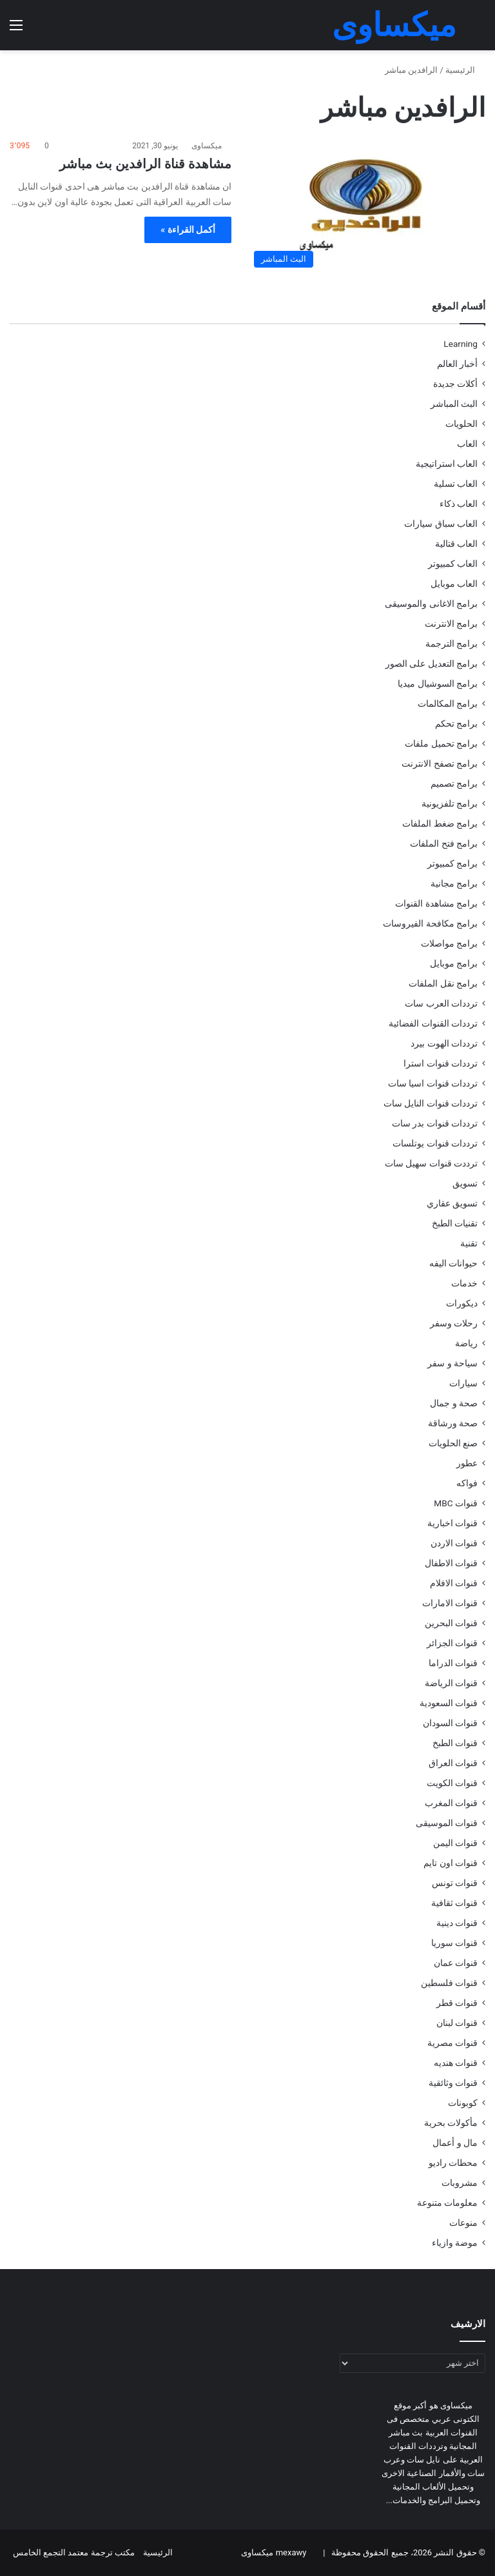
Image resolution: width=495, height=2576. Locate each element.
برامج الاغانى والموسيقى (431, 603)
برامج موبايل (454, 963)
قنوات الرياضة (451, 1683)
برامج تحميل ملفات (441, 743)
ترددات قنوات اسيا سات (433, 1083)
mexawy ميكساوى (273, 2552)
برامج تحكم (456, 723)
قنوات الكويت (452, 1783)
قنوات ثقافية (454, 1903)
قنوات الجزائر (452, 1643)
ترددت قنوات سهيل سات (431, 1163)
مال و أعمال (455, 2143)
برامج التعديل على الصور (431, 663)
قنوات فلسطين (449, 1983)
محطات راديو (453, 2163)
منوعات (463, 2222)
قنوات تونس (455, 1883)
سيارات (463, 1383)
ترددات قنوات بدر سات (435, 1123)
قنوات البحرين (451, 1623)
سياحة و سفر (452, 1363)
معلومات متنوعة (447, 2202)
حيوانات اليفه (453, 1263)
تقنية (469, 1243)
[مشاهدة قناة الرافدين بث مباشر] (366, 206)
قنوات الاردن (454, 1543)
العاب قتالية (456, 543)
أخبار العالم (457, 364)
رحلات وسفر (454, 1323)
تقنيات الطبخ (455, 1223)
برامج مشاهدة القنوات (436, 903)
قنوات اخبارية (452, 1523)
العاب (467, 443)
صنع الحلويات (453, 1443)
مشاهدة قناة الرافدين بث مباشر (145, 164)
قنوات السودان (450, 1723)
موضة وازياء (455, 2242)
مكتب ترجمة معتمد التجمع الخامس (74, 2552)
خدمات (464, 1283)
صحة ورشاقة (453, 1423)
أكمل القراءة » (187, 229)
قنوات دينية (457, 1923)
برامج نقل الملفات (443, 983)
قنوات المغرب (451, 1803)
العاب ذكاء (459, 503)
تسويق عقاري (452, 1203)
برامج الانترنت (451, 623)
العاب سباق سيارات (441, 523)
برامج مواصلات (449, 943)
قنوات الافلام (454, 1583)
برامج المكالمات (448, 703)
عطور (467, 1463)
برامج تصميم (454, 783)
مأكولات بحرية (451, 2123)
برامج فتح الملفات (444, 843)
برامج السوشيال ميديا (438, 683)
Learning (460, 344)
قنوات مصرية (452, 2043)
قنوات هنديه (456, 2063)
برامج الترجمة (451, 643)
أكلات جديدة (455, 384)
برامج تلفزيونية (450, 803)
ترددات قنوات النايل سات (430, 1103)
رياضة (466, 1343)
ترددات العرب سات (441, 1003)
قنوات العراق (453, 1763)
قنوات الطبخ (455, 1743)
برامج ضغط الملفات (440, 823)
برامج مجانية (454, 883)
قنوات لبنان (457, 2023)
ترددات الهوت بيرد (444, 1043)
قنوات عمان (456, 1963)
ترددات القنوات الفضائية (433, 1023)
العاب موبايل (454, 583)
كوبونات (463, 2103)
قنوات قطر (457, 2003)
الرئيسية (465, 70)
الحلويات (461, 423)
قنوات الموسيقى (447, 1823)
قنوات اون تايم (450, 1863)
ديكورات (462, 1303)
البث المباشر (454, 403)
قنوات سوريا (454, 1943)
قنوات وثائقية (453, 2083)
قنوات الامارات (450, 1603)
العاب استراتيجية (447, 463)
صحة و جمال (454, 1403)
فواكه (467, 1483)
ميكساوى (206, 145)
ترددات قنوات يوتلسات (435, 1143)
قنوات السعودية (449, 1703)
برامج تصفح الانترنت (440, 763)
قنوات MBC (456, 1503)
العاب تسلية (456, 483)
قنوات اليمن (455, 1843)
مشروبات (460, 2183)
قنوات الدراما (453, 1663)
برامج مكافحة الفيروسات (430, 923)
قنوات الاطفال (451, 1563)
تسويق (465, 1183)
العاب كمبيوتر (453, 563)
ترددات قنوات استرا (440, 1063)
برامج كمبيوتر (452, 863)
